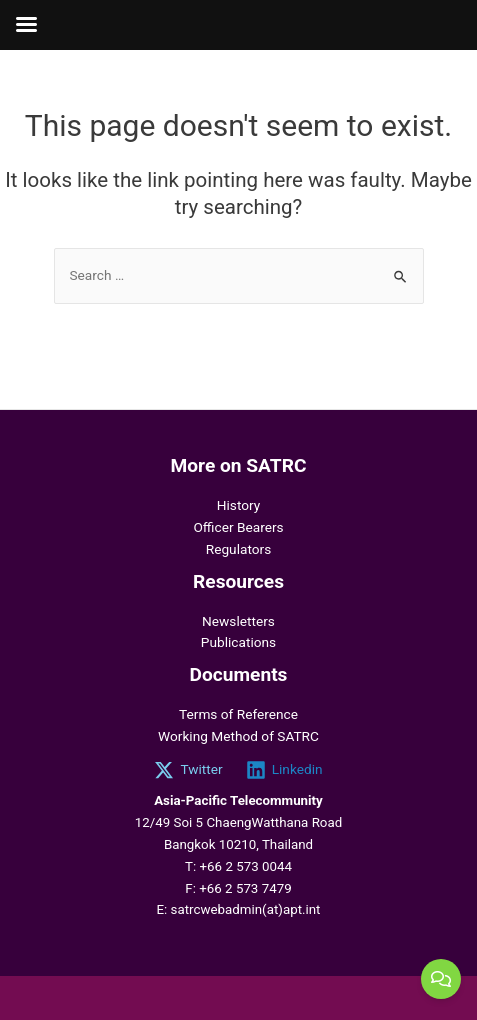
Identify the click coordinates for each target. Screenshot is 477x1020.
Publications (238, 642)
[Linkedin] (284, 770)
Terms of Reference (238, 714)
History (239, 505)
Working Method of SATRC (238, 736)
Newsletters (238, 621)
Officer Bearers (238, 527)
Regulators (238, 549)
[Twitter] (188, 770)
